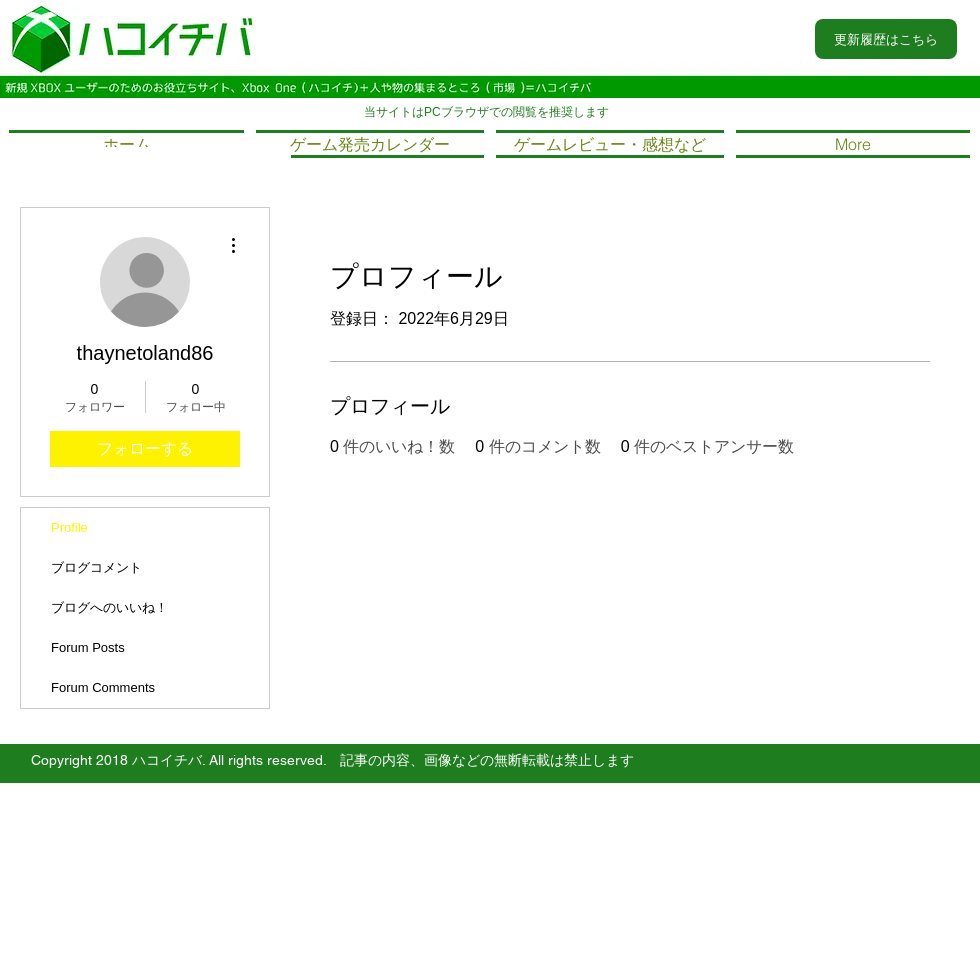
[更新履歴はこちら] (886, 39)
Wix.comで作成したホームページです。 (388, 865)
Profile (69, 527)
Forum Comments (103, 687)
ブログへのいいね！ (109, 607)
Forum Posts (88, 647)
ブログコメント (96, 567)
